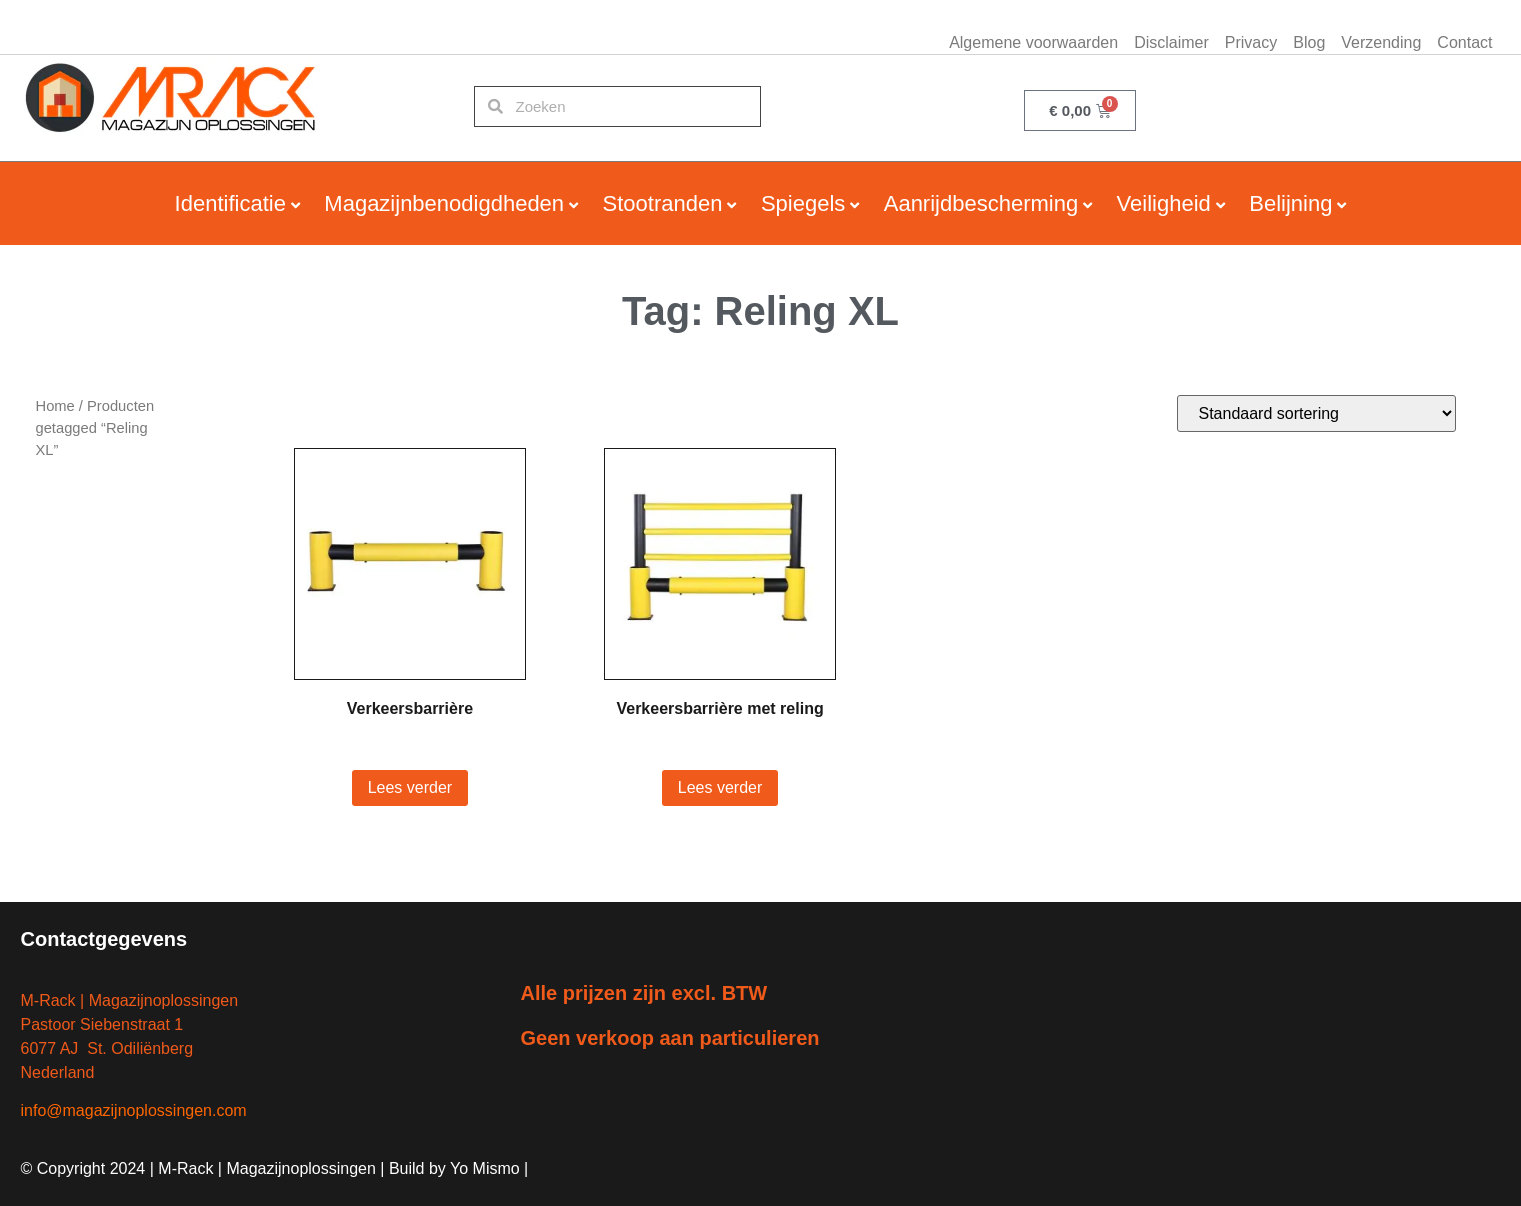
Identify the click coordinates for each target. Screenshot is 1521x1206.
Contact (1464, 42)
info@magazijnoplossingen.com (134, 1110)
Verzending (1381, 42)
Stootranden (663, 203)
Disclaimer (1171, 42)
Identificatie (230, 203)
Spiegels (803, 203)
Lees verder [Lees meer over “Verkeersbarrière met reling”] (720, 787)
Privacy (1251, 42)
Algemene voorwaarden (1033, 42)
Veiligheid (1164, 203)
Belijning (1290, 203)
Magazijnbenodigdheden (444, 203)
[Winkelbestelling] (1316, 413)
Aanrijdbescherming (981, 203)
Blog (1309, 42)
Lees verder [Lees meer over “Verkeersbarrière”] (410, 787)
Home (55, 406)
